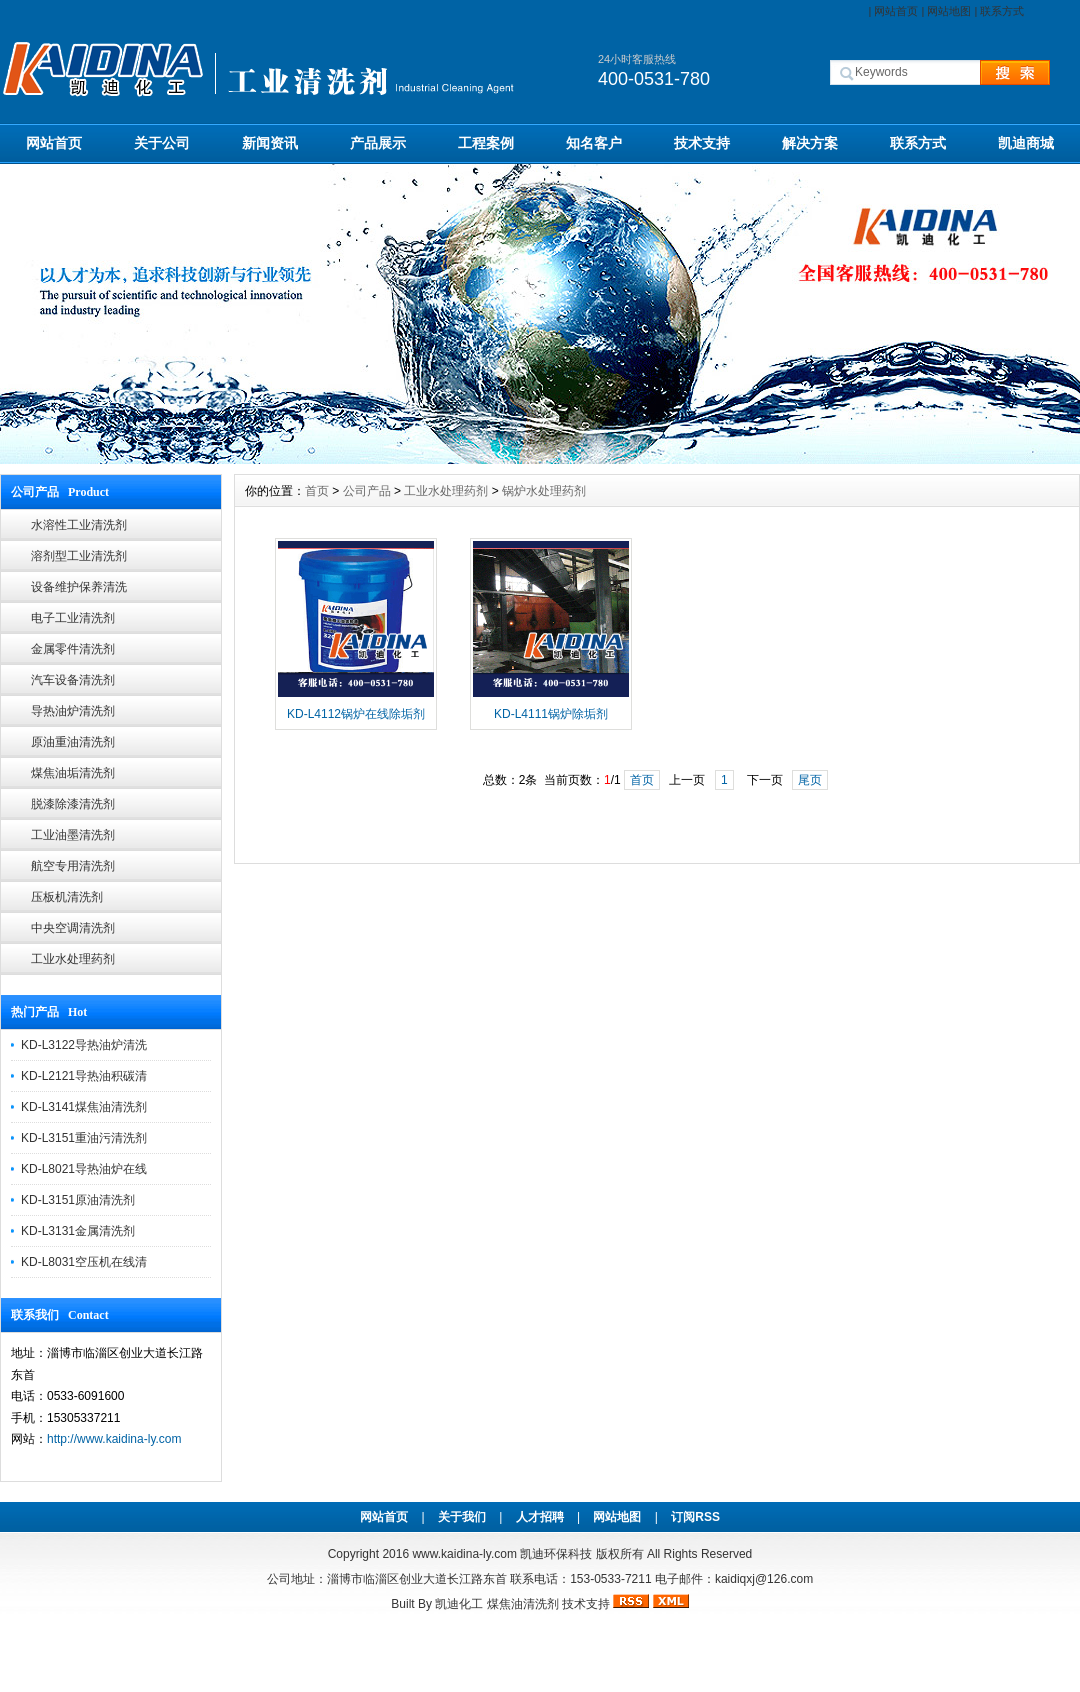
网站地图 (949, 11)
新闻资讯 (270, 143)
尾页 (810, 780)
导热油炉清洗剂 (73, 711)
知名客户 (594, 143)
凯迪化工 (459, 1604)
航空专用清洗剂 (73, 866)
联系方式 (1002, 11)
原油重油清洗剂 (73, 742)
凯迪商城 (1026, 143)
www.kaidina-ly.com (464, 1554)
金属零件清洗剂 (73, 649)
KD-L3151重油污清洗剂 (84, 1138)
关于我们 (462, 1517)
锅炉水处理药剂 (544, 491)
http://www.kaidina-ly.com (114, 1439)
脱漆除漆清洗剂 (73, 804)
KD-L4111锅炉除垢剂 (551, 714)
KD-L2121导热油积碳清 (84, 1076)
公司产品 (367, 491)
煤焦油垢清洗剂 (73, 773)
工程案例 (486, 143)
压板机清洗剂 (67, 897)
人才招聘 (540, 1517)
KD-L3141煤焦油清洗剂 (84, 1107)
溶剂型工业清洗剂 (79, 556)
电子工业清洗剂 (73, 618)
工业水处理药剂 (73, 959)
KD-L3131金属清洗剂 (78, 1231)
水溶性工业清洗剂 (79, 525)
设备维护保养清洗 (79, 587)
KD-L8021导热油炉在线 (84, 1169)
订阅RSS (695, 1517)
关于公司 (162, 143)
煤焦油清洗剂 (523, 1604)
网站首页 (896, 11)
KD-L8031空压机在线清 (84, 1262)
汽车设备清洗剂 (73, 680)
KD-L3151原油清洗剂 (78, 1200)
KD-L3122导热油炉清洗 (84, 1045)
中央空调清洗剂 (73, 928)
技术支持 (702, 143)
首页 (317, 491)
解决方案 (810, 143)
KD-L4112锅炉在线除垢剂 (356, 714)
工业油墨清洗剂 (73, 835)
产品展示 (378, 143)
